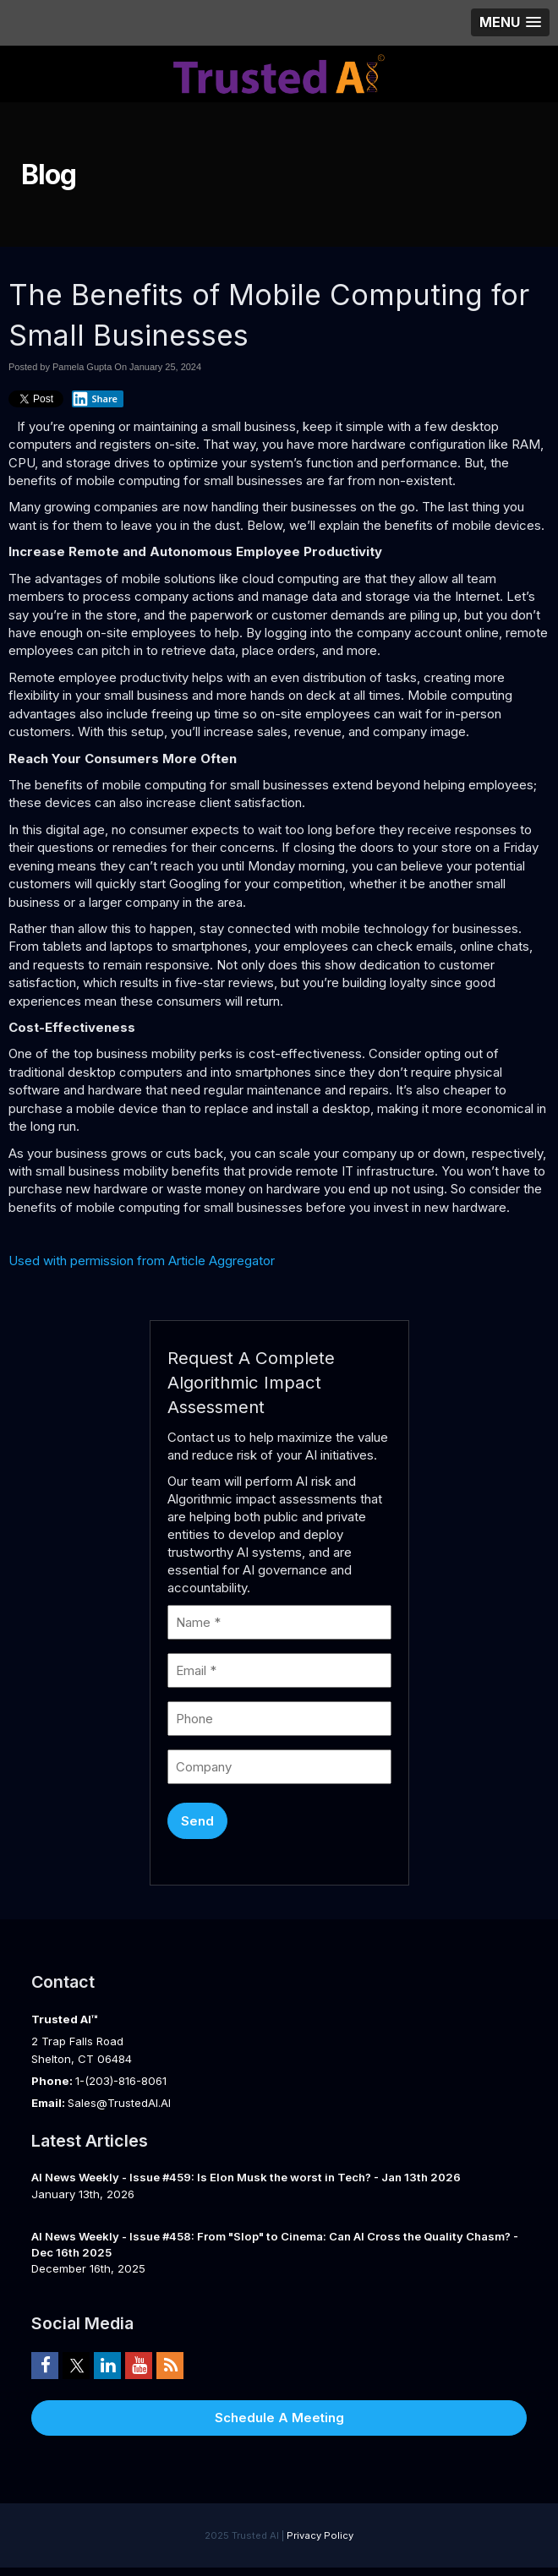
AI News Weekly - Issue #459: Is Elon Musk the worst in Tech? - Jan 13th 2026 (246, 2177)
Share (95, 398)
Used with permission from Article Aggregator (141, 1261)
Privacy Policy (320, 2535)
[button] (510, 22)
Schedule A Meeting (279, 2418)
